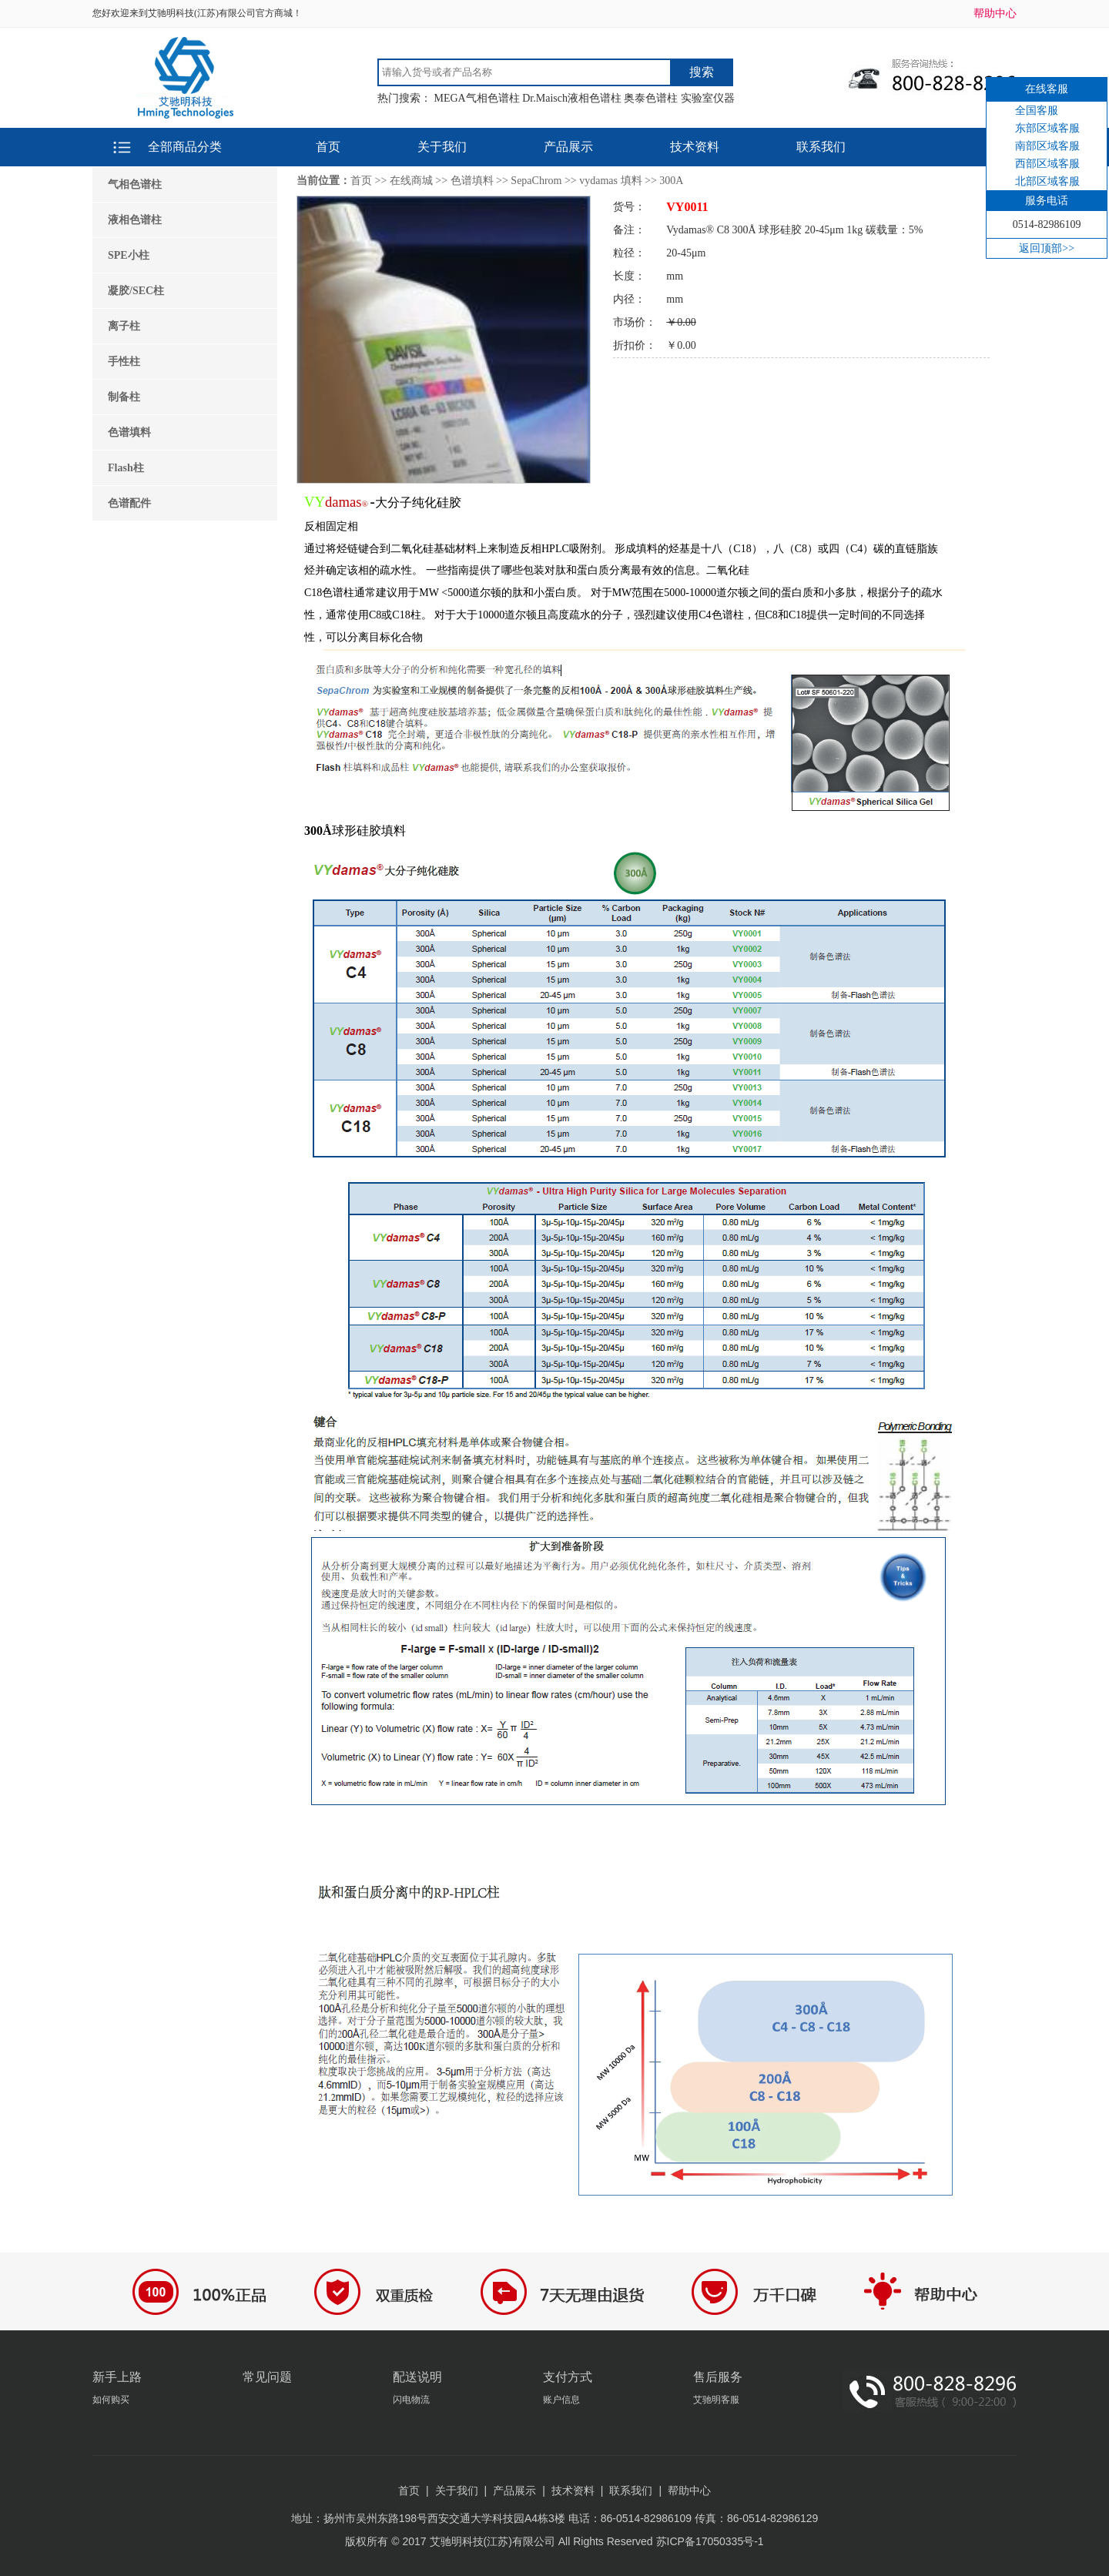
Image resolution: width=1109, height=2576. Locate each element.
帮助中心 (995, 13)
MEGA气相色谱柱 (477, 98)
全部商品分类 (185, 146)
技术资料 (694, 146)
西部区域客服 (1047, 163)
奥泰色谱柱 (651, 98)
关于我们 (442, 146)
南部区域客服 (1047, 146)
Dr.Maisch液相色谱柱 (572, 98)
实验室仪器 (708, 98)
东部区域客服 (1047, 128)
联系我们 (821, 146)
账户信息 (561, 2399)
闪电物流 (411, 2399)
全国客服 (1036, 110)
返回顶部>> (1046, 248)
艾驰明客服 (716, 2399)
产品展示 (568, 146)
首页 (328, 146)
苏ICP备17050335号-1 (710, 2541)
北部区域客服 (1047, 181)
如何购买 (110, 2399)
